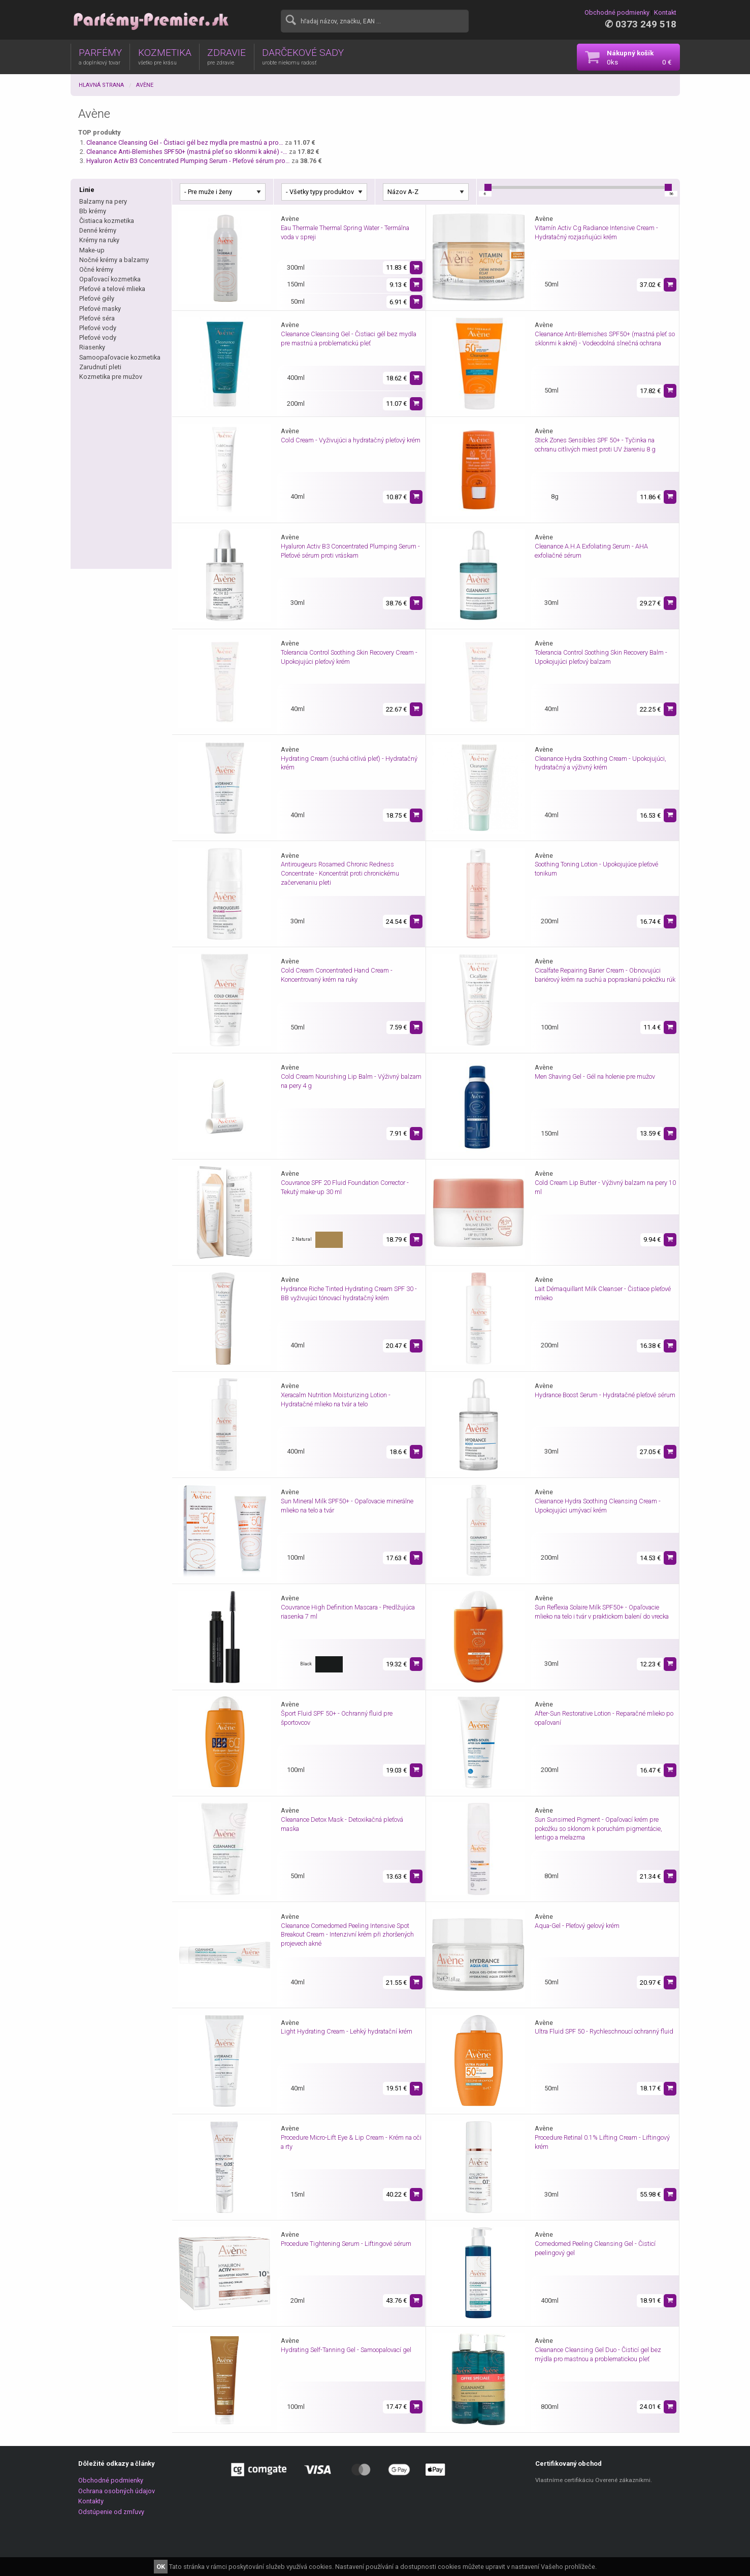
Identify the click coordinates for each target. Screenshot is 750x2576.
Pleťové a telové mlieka (112, 289)
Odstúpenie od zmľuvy (111, 2512)
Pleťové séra (97, 318)
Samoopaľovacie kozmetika (119, 357)
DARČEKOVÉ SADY (303, 56)
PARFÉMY (100, 56)
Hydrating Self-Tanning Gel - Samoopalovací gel (346, 2350)
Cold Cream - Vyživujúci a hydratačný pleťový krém (350, 440)
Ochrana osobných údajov (116, 2491)
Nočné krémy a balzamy (114, 260)
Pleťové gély (96, 298)
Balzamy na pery (103, 201)
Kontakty (91, 2501)
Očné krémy (96, 269)
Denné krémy (97, 230)
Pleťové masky (100, 308)
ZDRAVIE (226, 56)
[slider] (488, 187)
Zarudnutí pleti (100, 367)
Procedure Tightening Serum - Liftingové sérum (346, 2243)
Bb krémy (92, 211)
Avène (144, 85)
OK (160, 2566)
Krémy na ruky (99, 240)
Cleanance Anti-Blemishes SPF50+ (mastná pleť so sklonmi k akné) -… (186, 151)
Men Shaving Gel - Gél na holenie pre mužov (595, 1076)
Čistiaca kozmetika (106, 220)
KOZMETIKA (164, 56)
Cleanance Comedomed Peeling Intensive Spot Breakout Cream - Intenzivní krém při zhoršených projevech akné (347, 1935)
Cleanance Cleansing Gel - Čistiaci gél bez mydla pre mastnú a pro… (184, 142)
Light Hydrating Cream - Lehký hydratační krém (346, 2031)
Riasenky (92, 347)
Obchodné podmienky (616, 12)
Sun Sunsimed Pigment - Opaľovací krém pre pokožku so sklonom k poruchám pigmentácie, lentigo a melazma (598, 1829)
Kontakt (665, 12)
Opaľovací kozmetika (110, 279)
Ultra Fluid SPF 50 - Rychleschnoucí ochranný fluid (604, 2031)
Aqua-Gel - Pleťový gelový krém (577, 1925)
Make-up (92, 250)
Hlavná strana (101, 85)
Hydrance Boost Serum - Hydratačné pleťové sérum (605, 1395)
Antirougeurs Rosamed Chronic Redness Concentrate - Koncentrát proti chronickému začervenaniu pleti (340, 873)
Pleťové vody (97, 328)
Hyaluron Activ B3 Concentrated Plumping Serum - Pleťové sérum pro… (188, 161)
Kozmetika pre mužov (110, 376)
